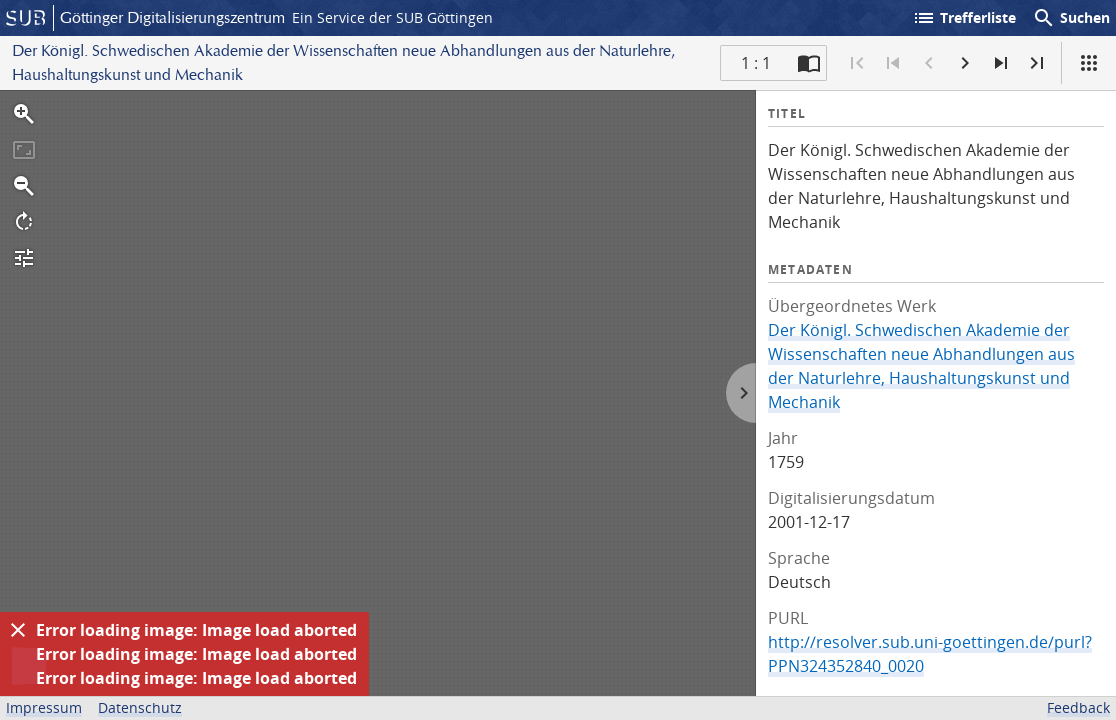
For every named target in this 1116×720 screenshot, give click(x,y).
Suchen (1071, 18)
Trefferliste (964, 18)
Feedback (1078, 707)
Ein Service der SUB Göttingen (392, 17)
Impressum (44, 707)
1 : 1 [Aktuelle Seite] (756, 63)
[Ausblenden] (18, 630)
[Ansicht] (1089, 63)
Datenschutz (140, 707)
